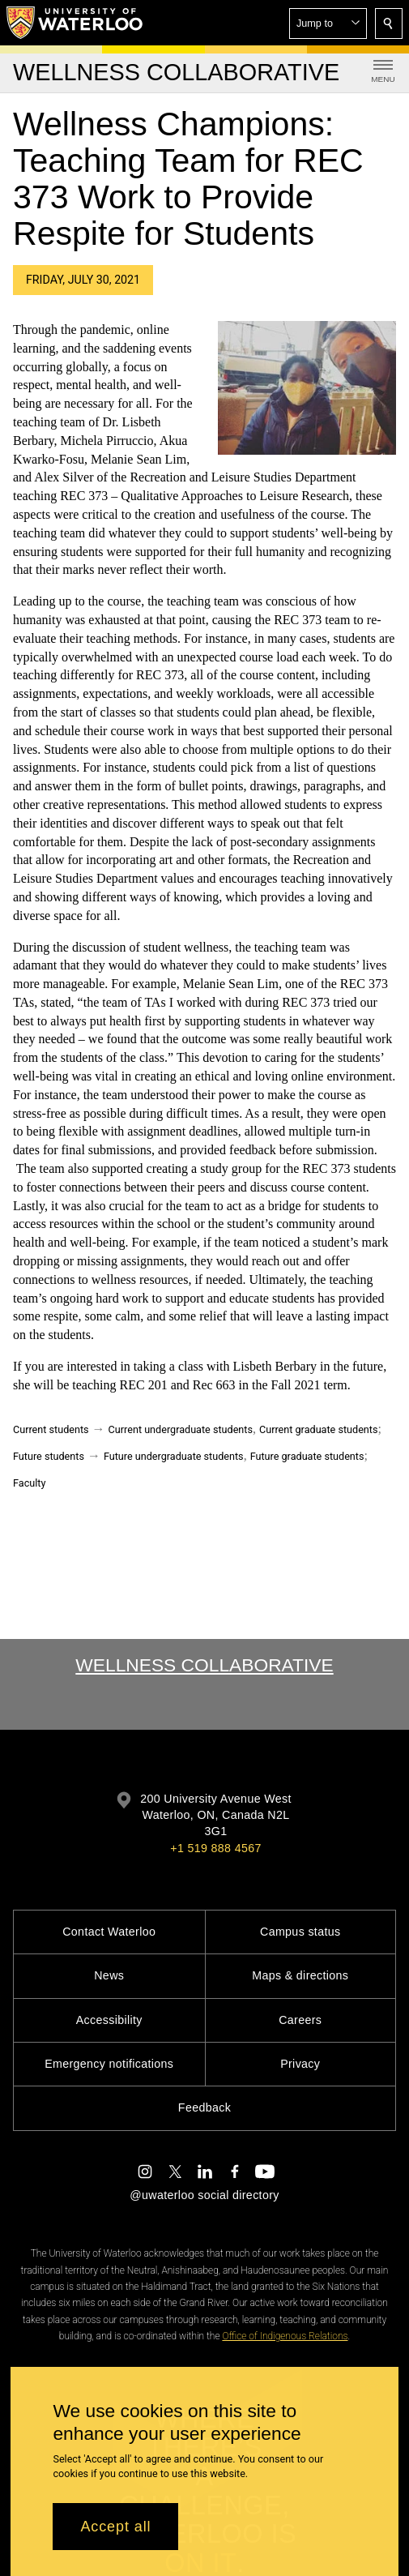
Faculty (29, 1483)
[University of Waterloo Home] (75, 22)
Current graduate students (318, 1429)
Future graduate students (307, 1456)
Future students (48, 1456)
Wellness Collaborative (204, 1664)
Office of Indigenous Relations (284, 2336)
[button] (328, 23)
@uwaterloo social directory (204, 2195)
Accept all (115, 2526)
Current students (51, 1429)
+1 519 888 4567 (215, 1848)
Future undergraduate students (174, 1456)
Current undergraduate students (181, 1429)
